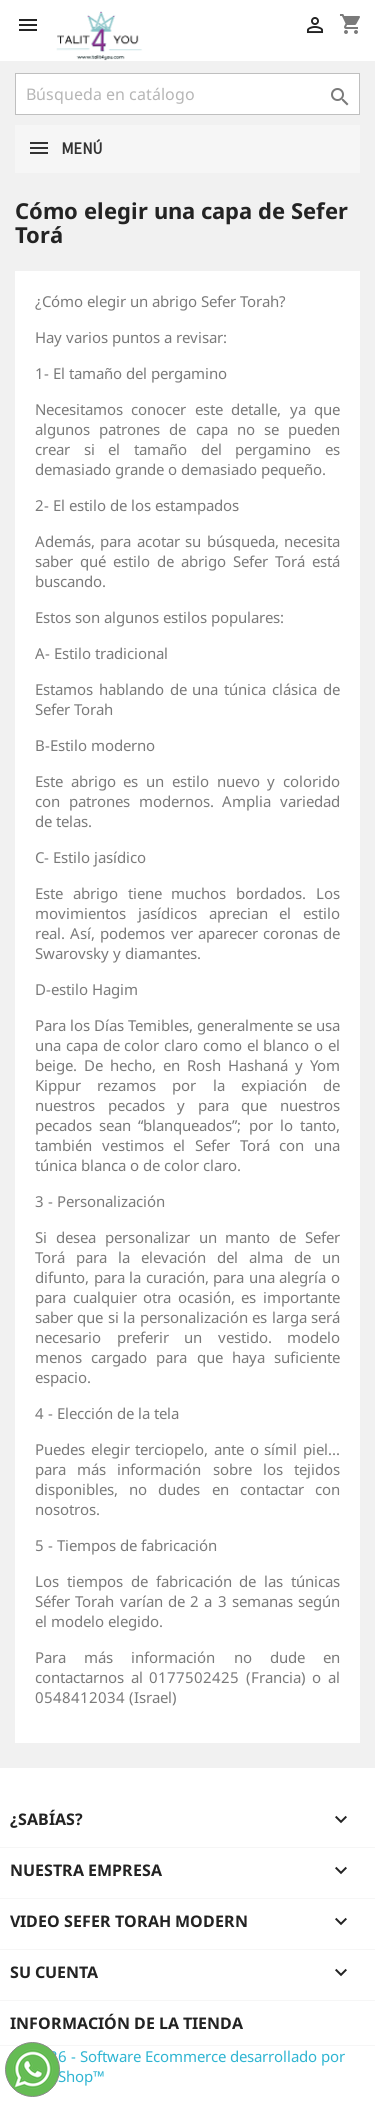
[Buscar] (187, 94)
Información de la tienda (126, 2023)
